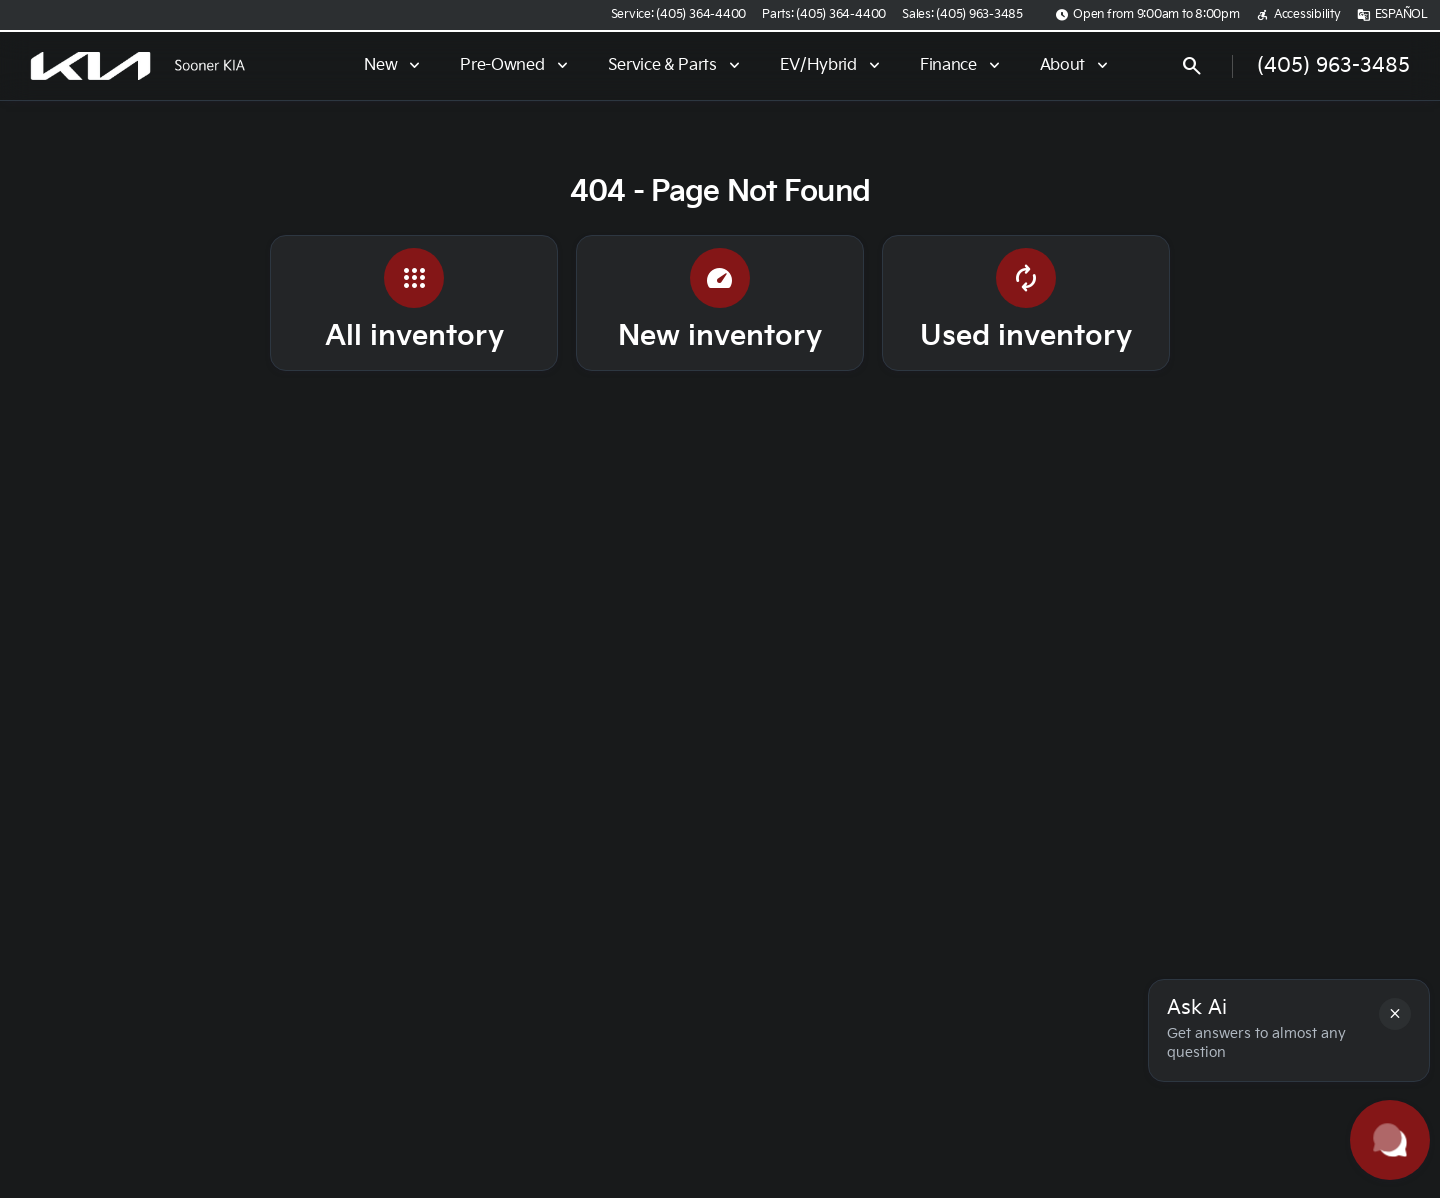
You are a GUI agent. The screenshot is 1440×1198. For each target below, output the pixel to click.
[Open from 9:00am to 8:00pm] (1147, 15)
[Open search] (1192, 66)
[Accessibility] (1298, 15)
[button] (1395, 1014)
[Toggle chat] (1390, 1140)
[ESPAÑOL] (1392, 15)
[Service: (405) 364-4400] (678, 15)
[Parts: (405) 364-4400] (824, 15)
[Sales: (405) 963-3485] (962, 15)
